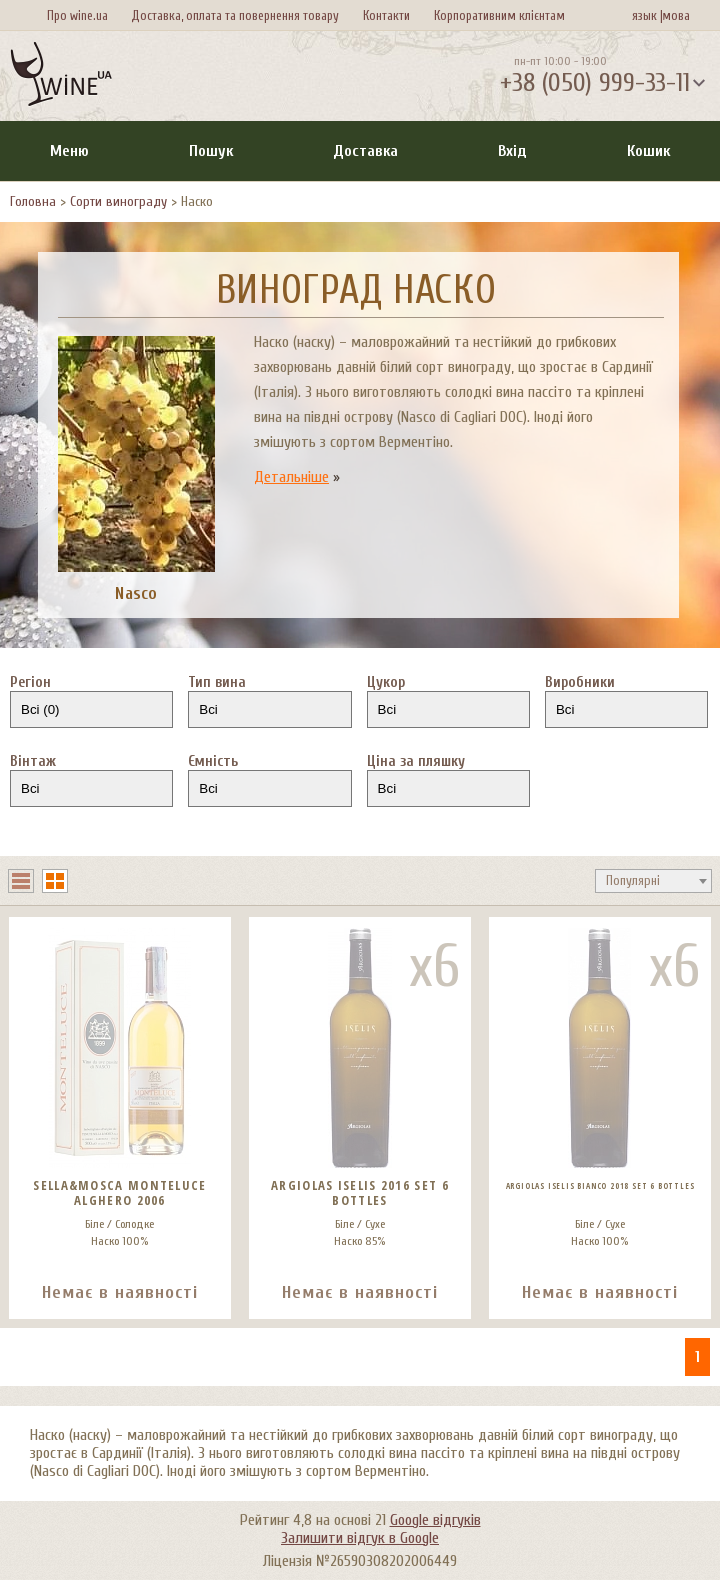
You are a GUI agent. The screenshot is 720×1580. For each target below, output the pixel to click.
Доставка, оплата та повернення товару (235, 15)
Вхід (512, 151)
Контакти (386, 15)
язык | (648, 15)
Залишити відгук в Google (360, 1538)
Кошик (648, 151)
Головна (33, 201)
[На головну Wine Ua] (61, 76)
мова (672, 15)
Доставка (365, 151)
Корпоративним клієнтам (499, 15)
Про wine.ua (77, 15)
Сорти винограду (118, 201)
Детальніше (291, 477)
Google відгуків (435, 1520)
